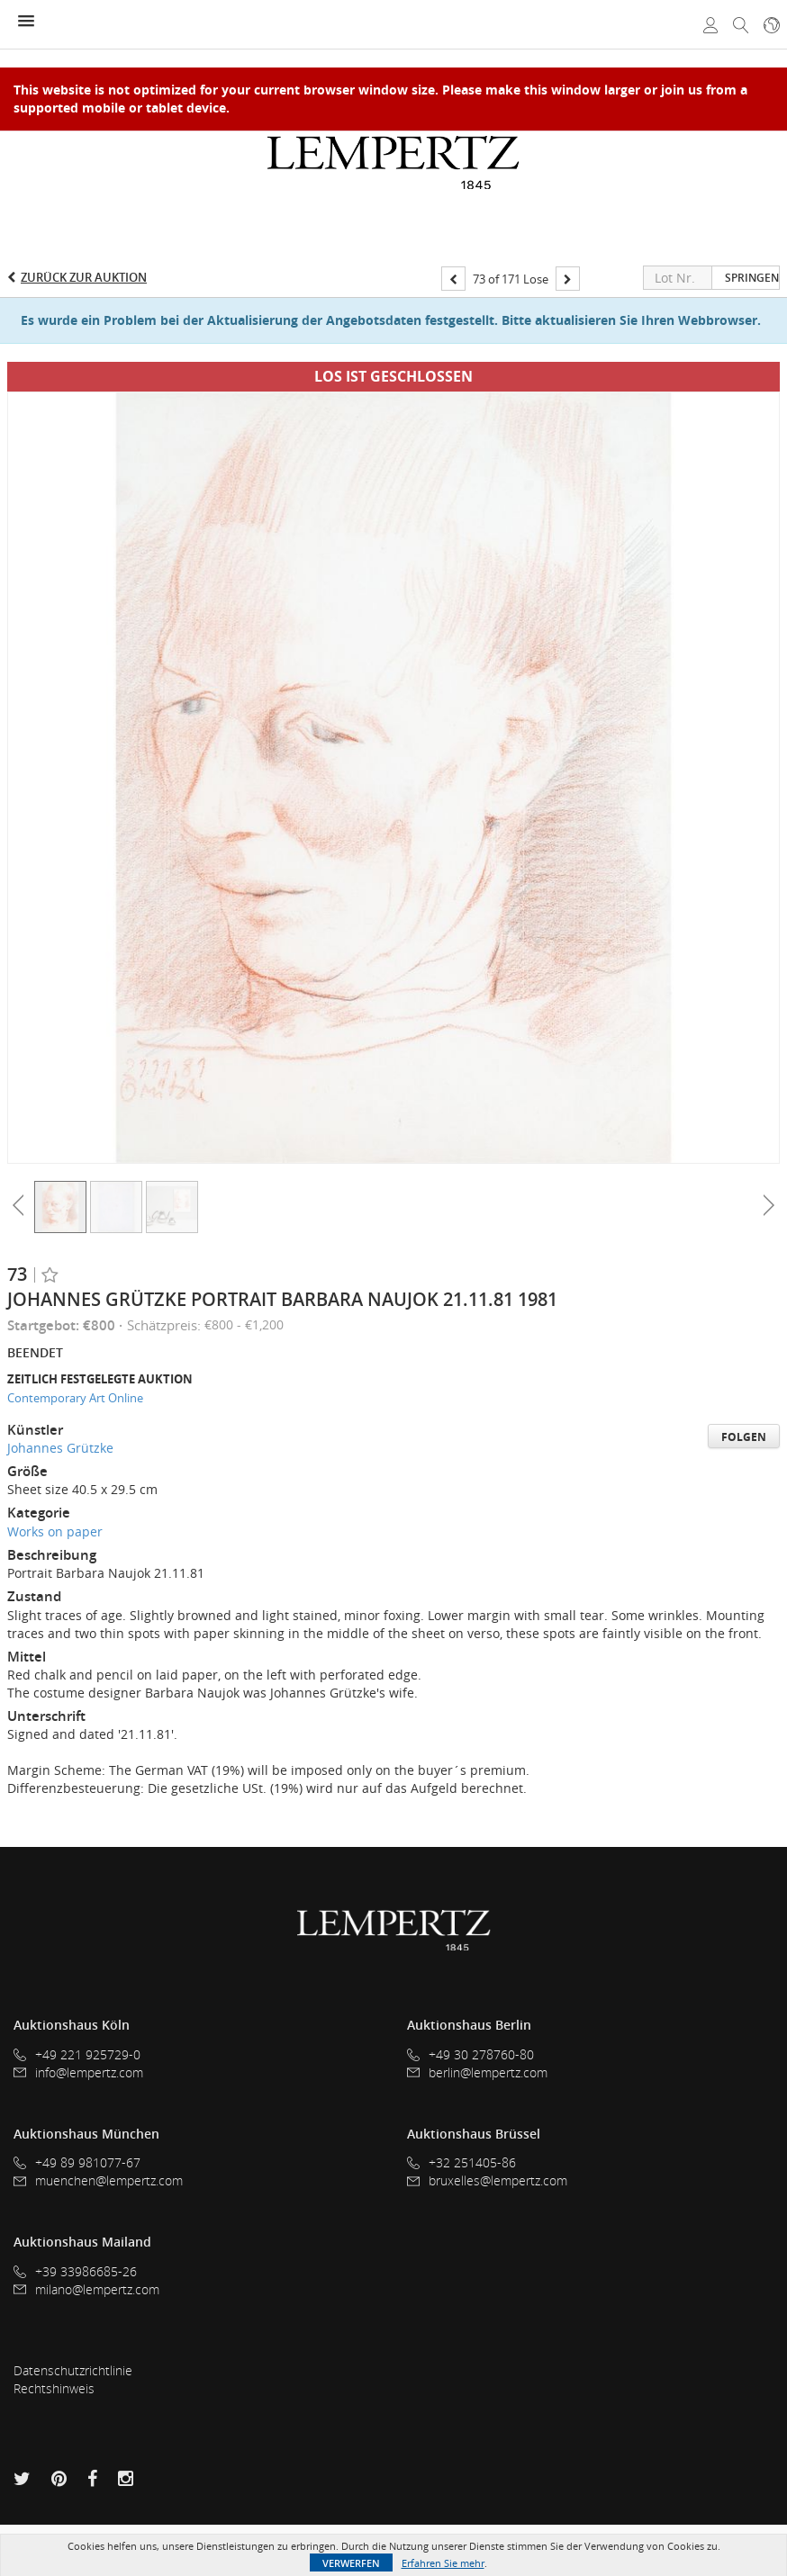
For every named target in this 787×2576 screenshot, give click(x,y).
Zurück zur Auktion (84, 277)
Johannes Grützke (60, 1447)
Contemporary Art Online (75, 1398)
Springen (752, 277)
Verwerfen (351, 2563)
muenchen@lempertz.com (98, 2180)
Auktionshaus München (86, 2133)
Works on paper (55, 1531)
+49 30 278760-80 (470, 2055)
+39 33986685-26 (75, 2272)
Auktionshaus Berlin (469, 2024)
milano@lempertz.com (86, 2289)
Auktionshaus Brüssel (473, 2133)
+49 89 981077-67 (77, 2163)
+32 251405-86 (461, 2163)
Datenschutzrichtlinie (73, 2370)
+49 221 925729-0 (77, 2055)
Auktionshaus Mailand (82, 2241)
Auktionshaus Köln (72, 2024)
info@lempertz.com (78, 2072)
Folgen (743, 1437)
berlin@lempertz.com (477, 2072)
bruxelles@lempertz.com (487, 2180)
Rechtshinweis (54, 2388)
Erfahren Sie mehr (443, 2563)
